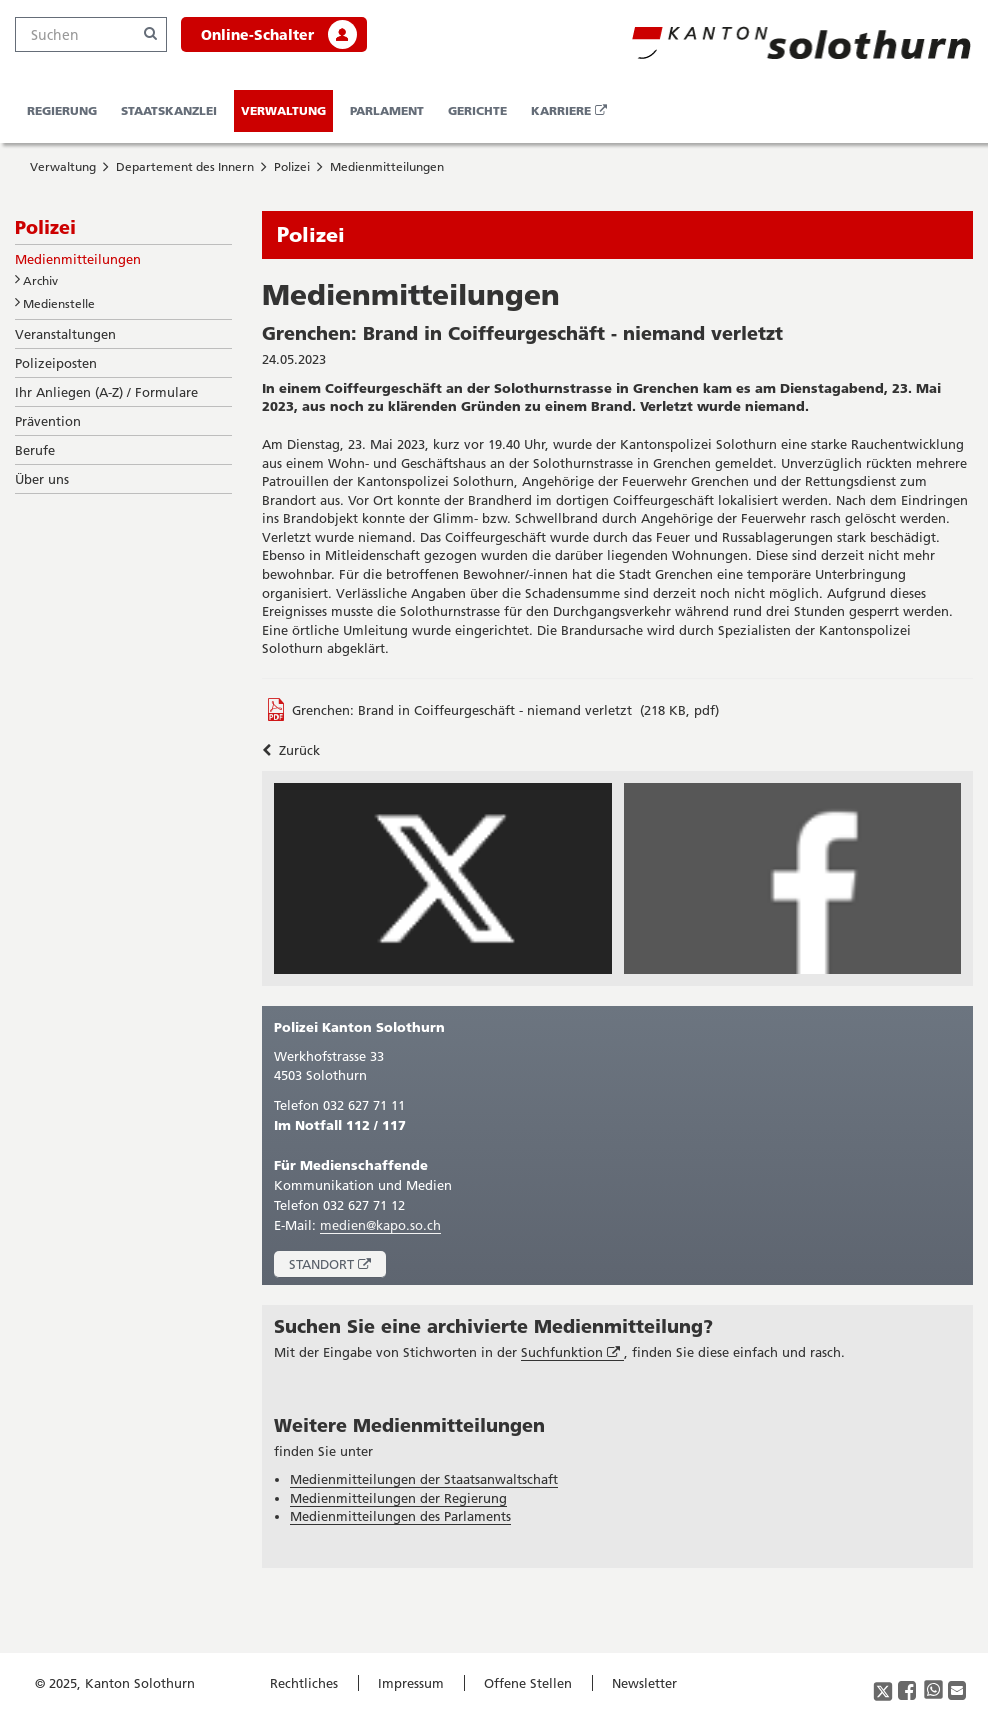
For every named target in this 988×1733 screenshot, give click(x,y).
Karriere (572, 117)
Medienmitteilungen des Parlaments (400, 1516)
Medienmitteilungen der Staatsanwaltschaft (424, 1479)
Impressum (411, 1683)
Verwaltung (283, 110)
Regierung (62, 110)
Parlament (387, 110)
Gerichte (477, 110)
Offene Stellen (528, 1683)
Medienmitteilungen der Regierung (398, 1498)
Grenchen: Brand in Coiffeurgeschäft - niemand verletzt (462, 710)
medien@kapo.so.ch (380, 1225)
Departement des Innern (185, 166)
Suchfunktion (572, 1352)
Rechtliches (304, 1683)
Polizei (292, 166)
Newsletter (644, 1683)
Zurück (291, 750)
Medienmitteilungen (387, 166)
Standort (337, 1266)
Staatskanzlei (169, 110)
